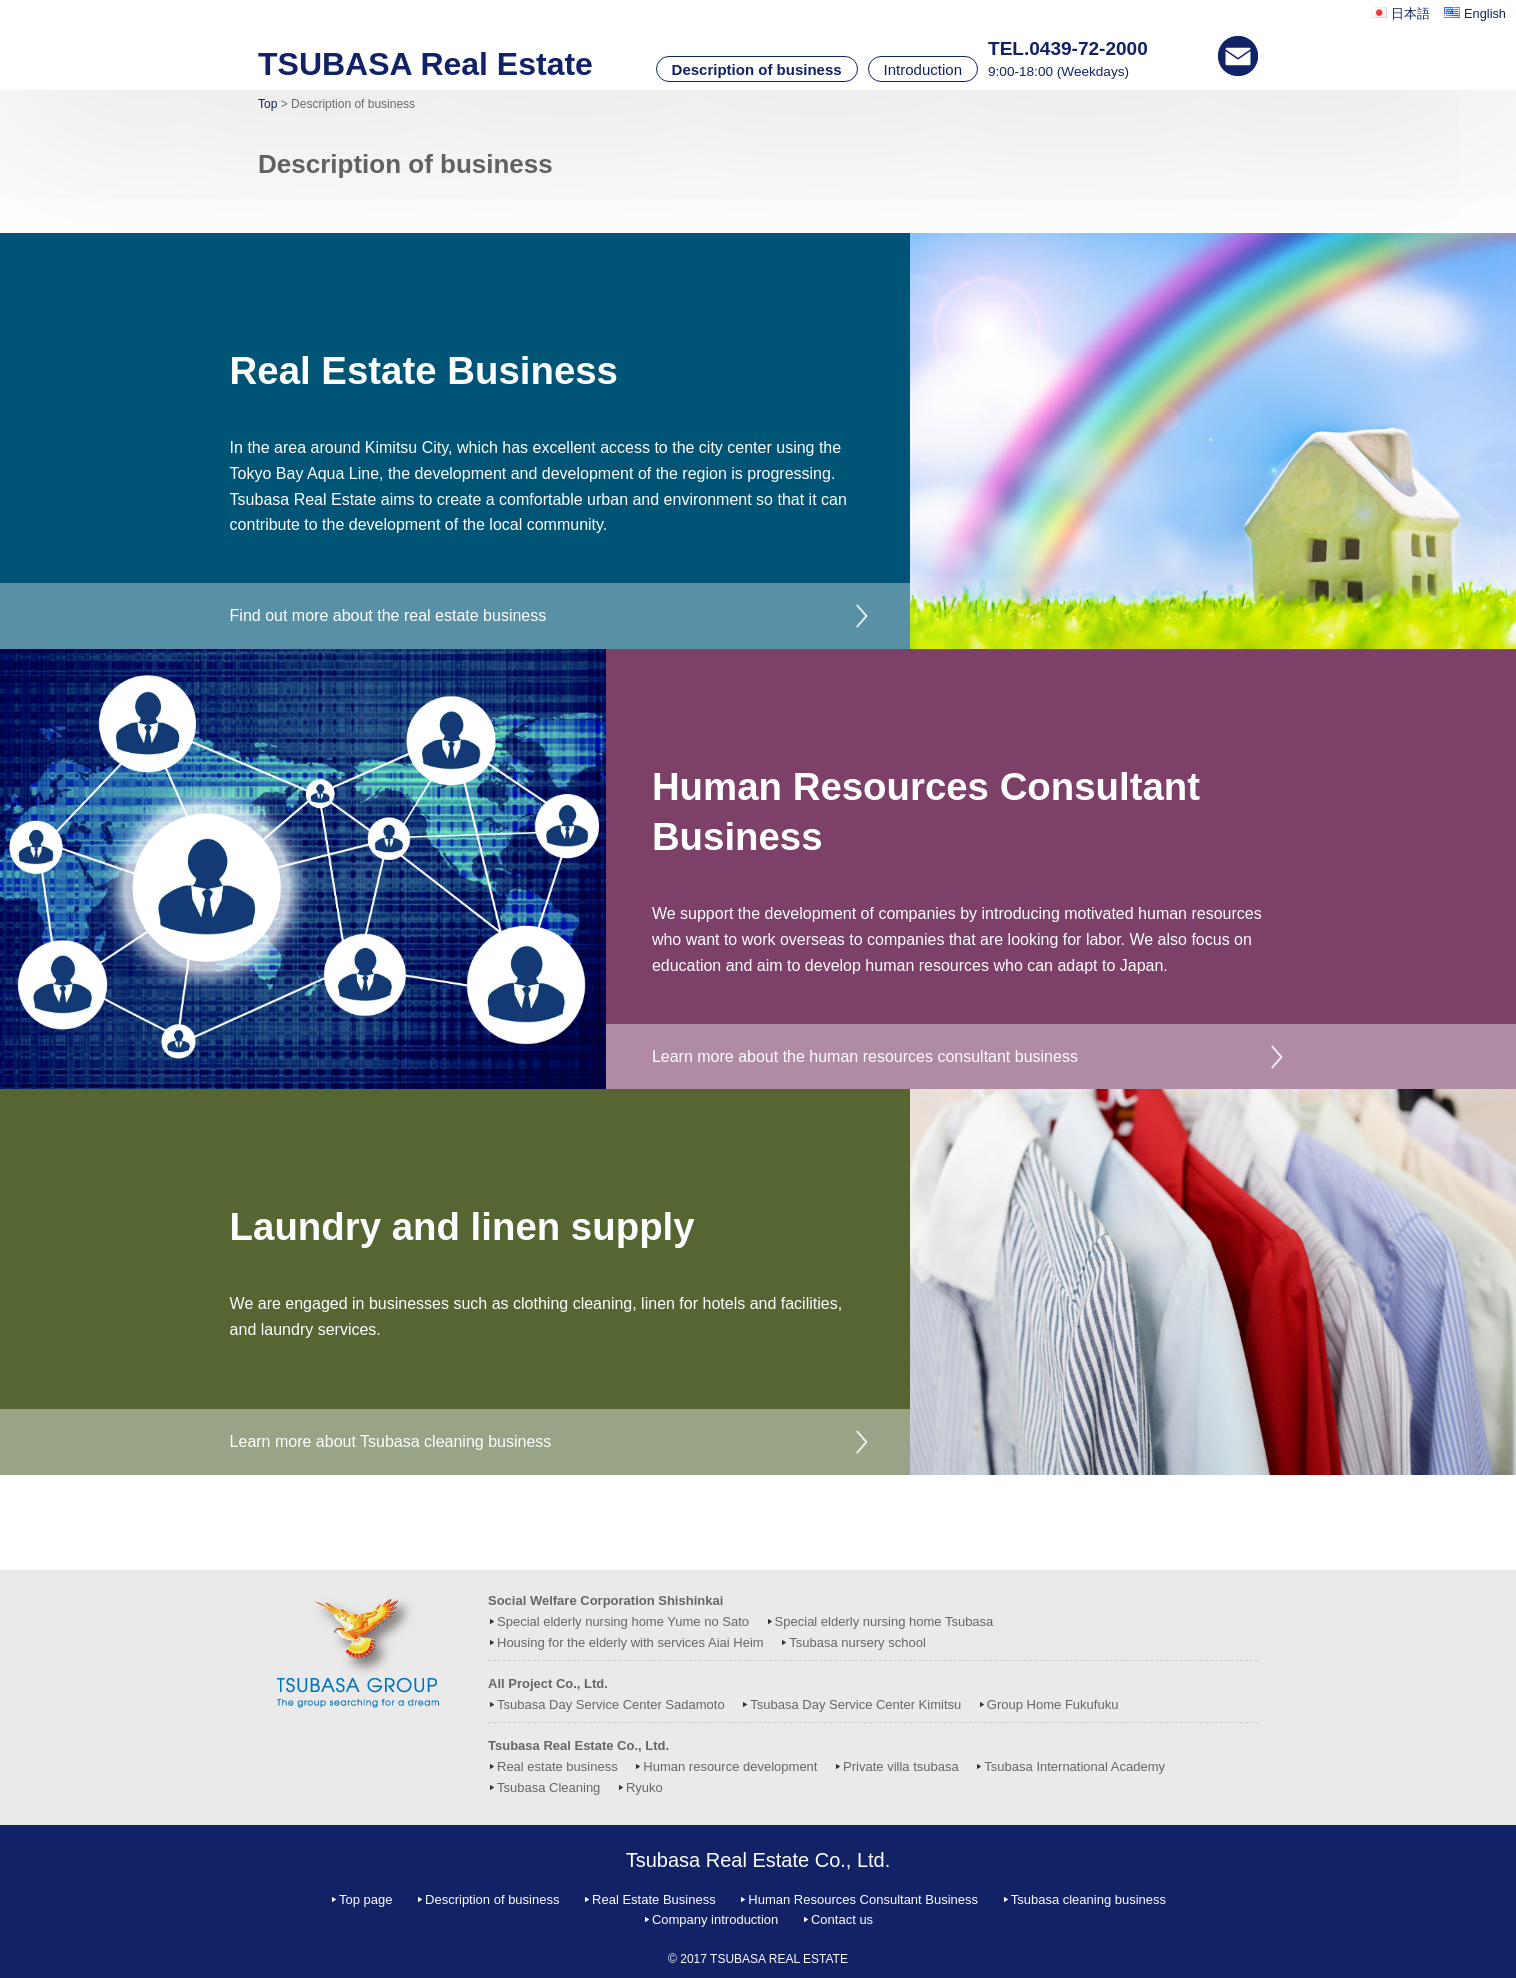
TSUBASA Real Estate (425, 64)
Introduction (923, 69)
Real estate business (557, 1766)
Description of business (757, 69)
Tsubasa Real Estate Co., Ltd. (578, 1745)
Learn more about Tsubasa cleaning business (391, 1441)
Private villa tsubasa (901, 1766)
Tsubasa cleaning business (1088, 1899)
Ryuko (644, 1787)
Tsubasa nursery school (857, 1642)
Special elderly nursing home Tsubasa (884, 1621)
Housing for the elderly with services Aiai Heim (630, 1642)
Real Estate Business (654, 1899)
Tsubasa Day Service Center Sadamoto (611, 1704)
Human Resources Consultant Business (863, 1899)
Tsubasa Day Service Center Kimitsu (855, 1704)
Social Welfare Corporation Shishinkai (605, 1600)
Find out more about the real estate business (388, 615)
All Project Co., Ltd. (548, 1683)
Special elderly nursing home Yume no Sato (623, 1621)
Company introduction (715, 1919)
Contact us (842, 1919)
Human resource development (730, 1766)
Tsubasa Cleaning (548, 1787)
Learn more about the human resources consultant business (865, 1056)
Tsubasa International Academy (1074, 1766)
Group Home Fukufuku (1053, 1704)
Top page (366, 1899)
